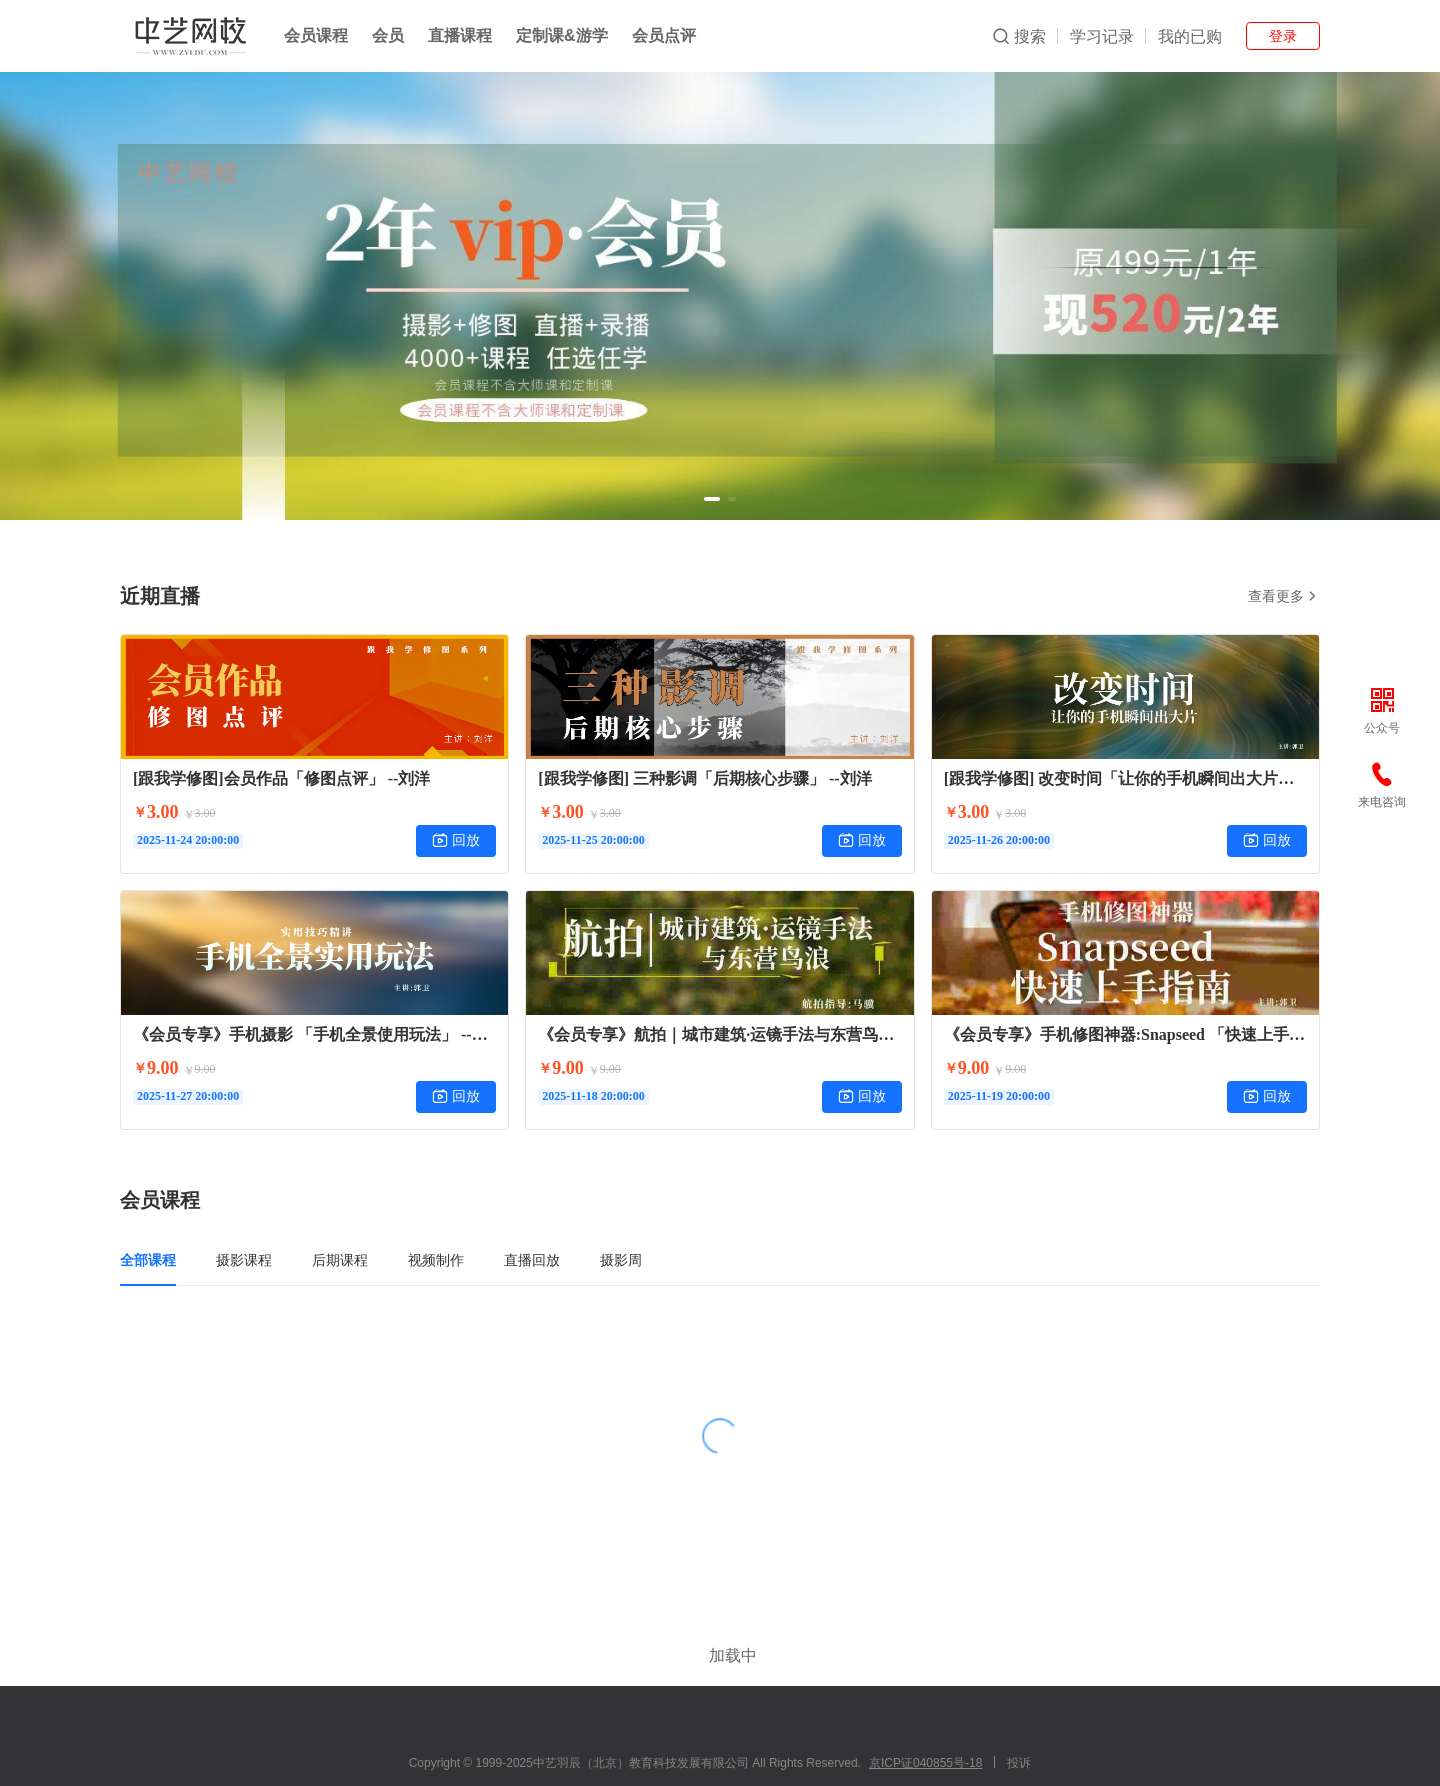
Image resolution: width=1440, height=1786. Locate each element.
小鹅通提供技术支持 (720, 1759)
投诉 (1019, 1703)
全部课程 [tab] (148, 1260)
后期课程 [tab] (340, 1260)
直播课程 (460, 35)
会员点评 (664, 35)
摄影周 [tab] (621, 1260)
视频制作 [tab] (436, 1260)
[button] (712, 499)
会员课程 (316, 35)
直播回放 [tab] (532, 1260)
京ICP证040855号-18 (925, 1703)
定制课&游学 (562, 35)
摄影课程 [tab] (244, 1260)
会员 (388, 35)
